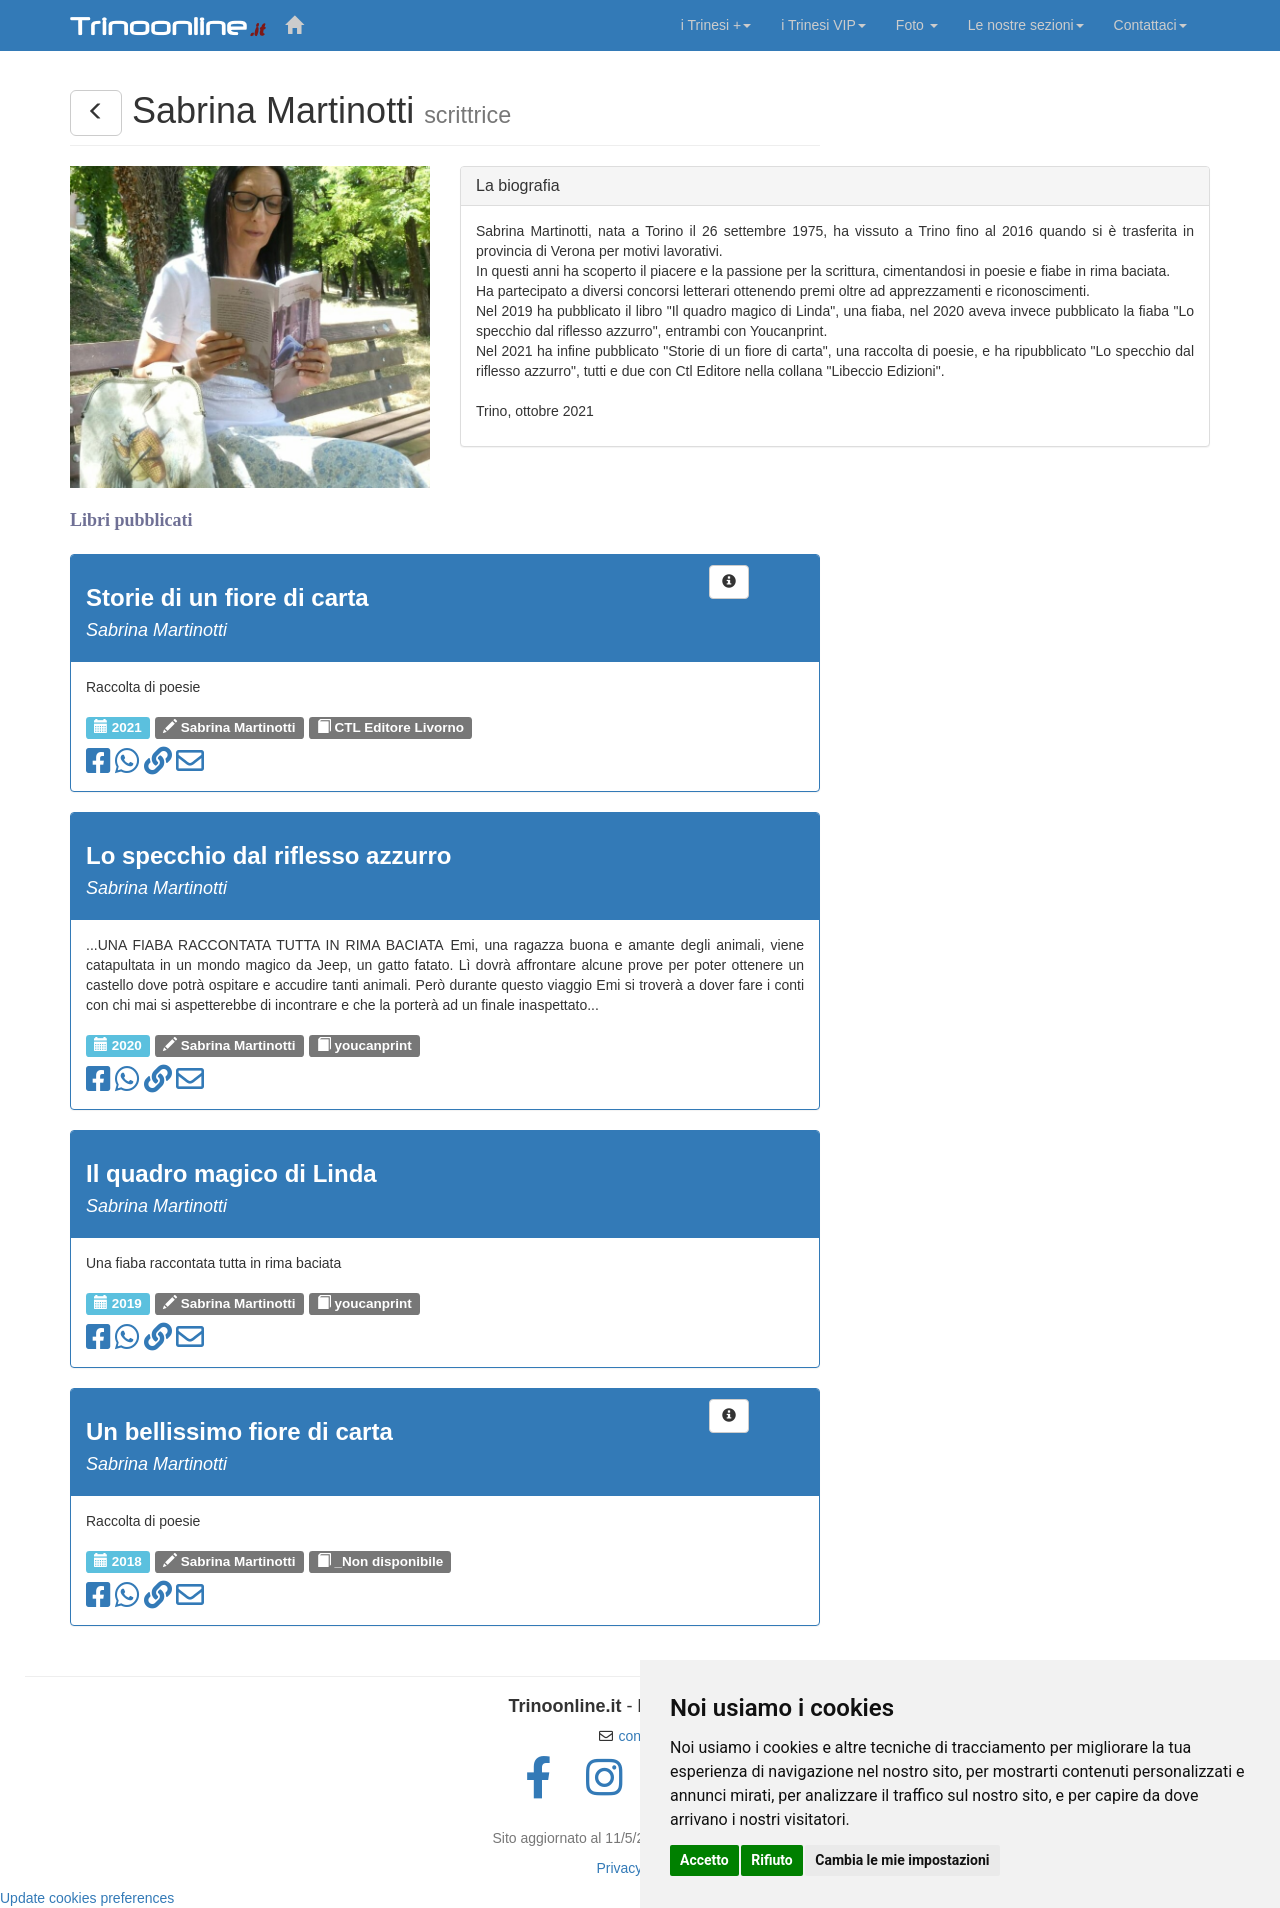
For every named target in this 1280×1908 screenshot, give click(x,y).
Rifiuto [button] (772, 1860)
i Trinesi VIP (823, 25)
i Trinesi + (716, 25)
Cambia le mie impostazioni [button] (902, 1860)
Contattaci (1150, 25)
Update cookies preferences (87, 1898)
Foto (917, 25)
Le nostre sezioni (1026, 25)
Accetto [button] (704, 1860)
